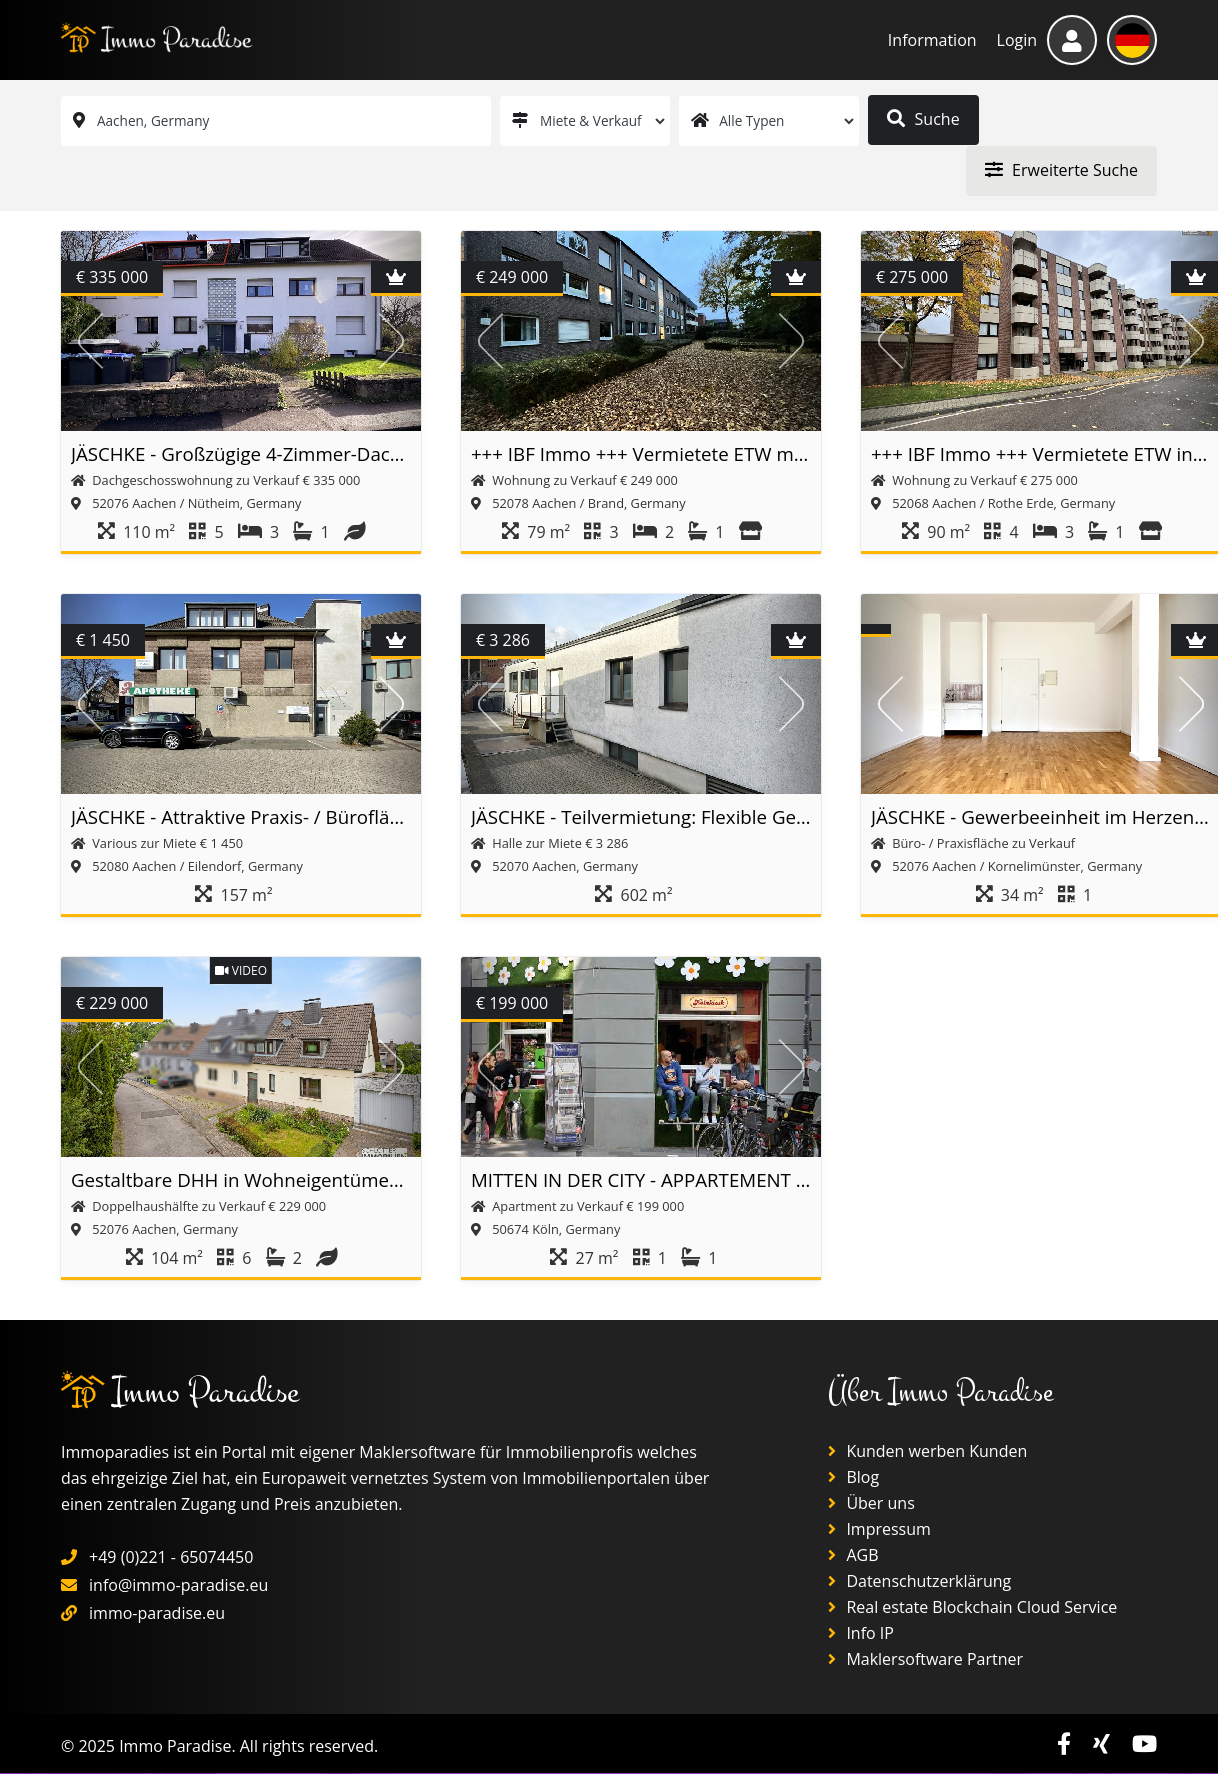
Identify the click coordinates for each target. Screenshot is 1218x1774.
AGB (853, 1556)
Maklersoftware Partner (925, 1660)
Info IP (861, 1634)
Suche (924, 119)
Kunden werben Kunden (927, 1452)
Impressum (879, 1530)
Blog (853, 1478)
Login (1017, 40)
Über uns (871, 1504)
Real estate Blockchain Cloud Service (972, 1608)
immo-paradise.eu (157, 1614)
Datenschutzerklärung (919, 1582)
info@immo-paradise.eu (178, 1586)
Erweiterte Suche (1060, 170)
